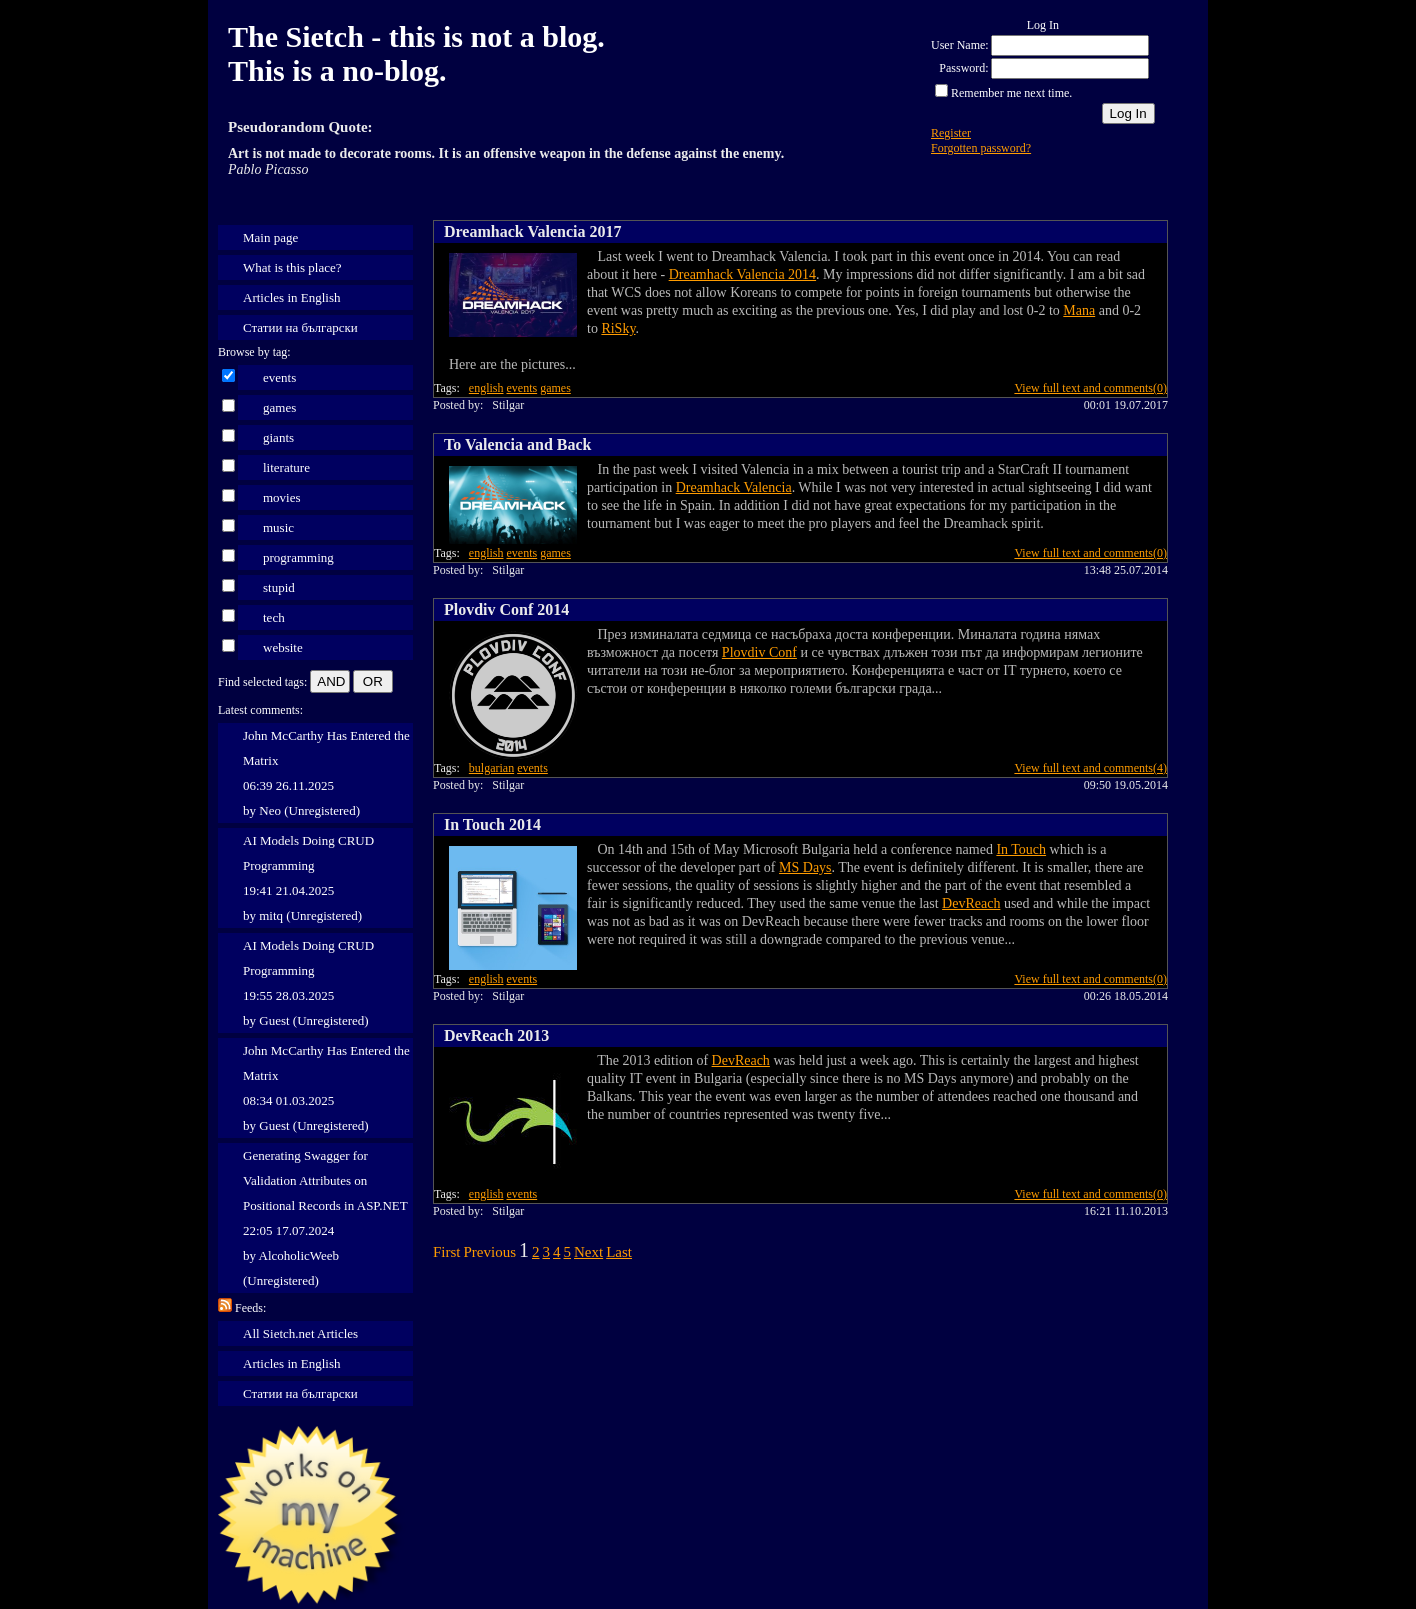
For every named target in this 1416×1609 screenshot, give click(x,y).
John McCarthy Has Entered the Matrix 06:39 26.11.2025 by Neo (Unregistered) (326, 773)
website (283, 647)
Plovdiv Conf (759, 652)
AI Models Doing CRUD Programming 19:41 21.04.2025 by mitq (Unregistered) (308, 878)
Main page (270, 237)
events (279, 377)
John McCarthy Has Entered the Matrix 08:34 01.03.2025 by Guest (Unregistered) (326, 1088)
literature (286, 467)
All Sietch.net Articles (300, 1333)
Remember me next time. (1011, 93)
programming (298, 557)
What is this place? (292, 267)
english (486, 388)
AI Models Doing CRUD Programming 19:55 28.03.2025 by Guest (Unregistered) (308, 983)
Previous (490, 1252)
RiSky (618, 328)
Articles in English (292, 297)
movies (282, 497)
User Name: (960, 45)
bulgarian (491, 768)
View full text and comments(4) (1090, 768)
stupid (279, 587)
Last (619, 1252)
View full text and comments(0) (1090, 388)
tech (274, 617)
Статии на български (300, 327)
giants (278, 437)
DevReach (971, 903)
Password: (963, 68)
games (279, 407)
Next (588, 1252)
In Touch (1021, 849)
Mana (1079, 310)
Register (951, 133)
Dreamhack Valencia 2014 (742, 274)
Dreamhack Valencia (734, 487)
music (278, 527)
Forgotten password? (981, 148)
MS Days (805, 867)
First (447, 1252)
